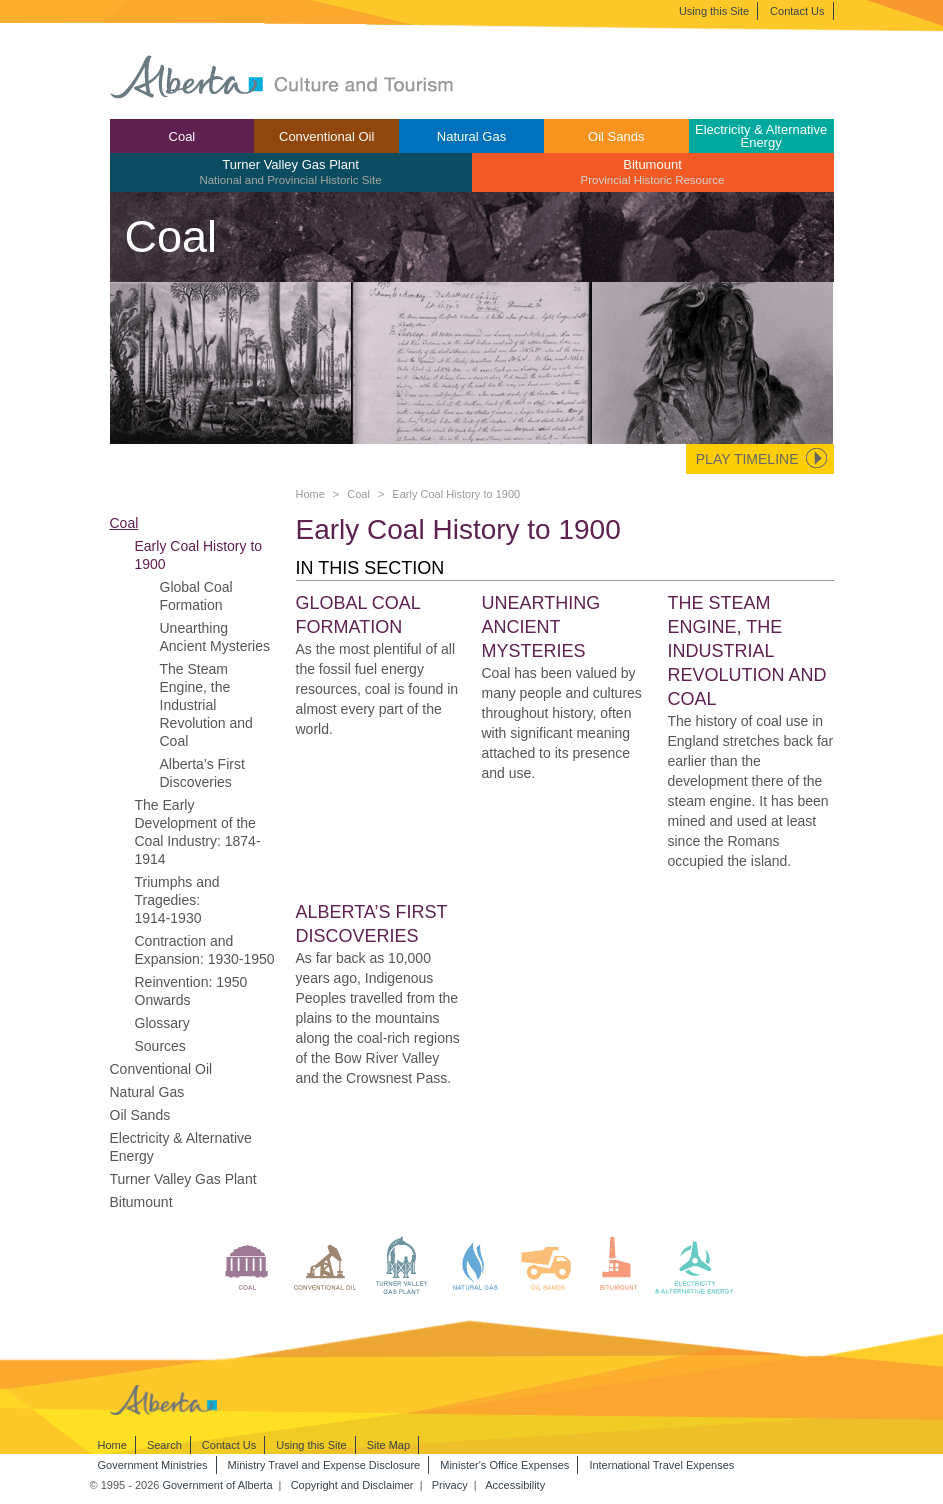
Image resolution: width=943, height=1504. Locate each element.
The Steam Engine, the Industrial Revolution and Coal (206, 705)
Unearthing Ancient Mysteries (215, 637)
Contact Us (797, 11)
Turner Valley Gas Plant (291, 172)
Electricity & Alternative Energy (761, 136)
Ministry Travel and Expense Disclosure (324, 1465)
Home (310, 494)
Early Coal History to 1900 (199, 555)
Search (164, 1445)
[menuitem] (182, 136)
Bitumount (653, 172)
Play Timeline (747, 459)
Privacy (450, 1485)
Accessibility (515, 1485)
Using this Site (714, 11)
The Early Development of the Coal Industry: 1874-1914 (198, 832)
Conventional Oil (326, 136)
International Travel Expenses (661, 1465)
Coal (182, 136)
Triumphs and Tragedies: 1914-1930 (177, 900)
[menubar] (472, 155)
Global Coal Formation (196, 596)
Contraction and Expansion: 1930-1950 (205, 950)
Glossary (162, 1023)
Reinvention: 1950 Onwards (191, 991)
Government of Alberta (217, 1485)
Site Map (388, 1445)
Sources (160, 1046)
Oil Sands (616, 136)
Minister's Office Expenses (504, 1465)
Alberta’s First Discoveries (202, 773)
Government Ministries (153, 1465)
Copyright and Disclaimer (352, 1485)
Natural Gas (471, 136)
